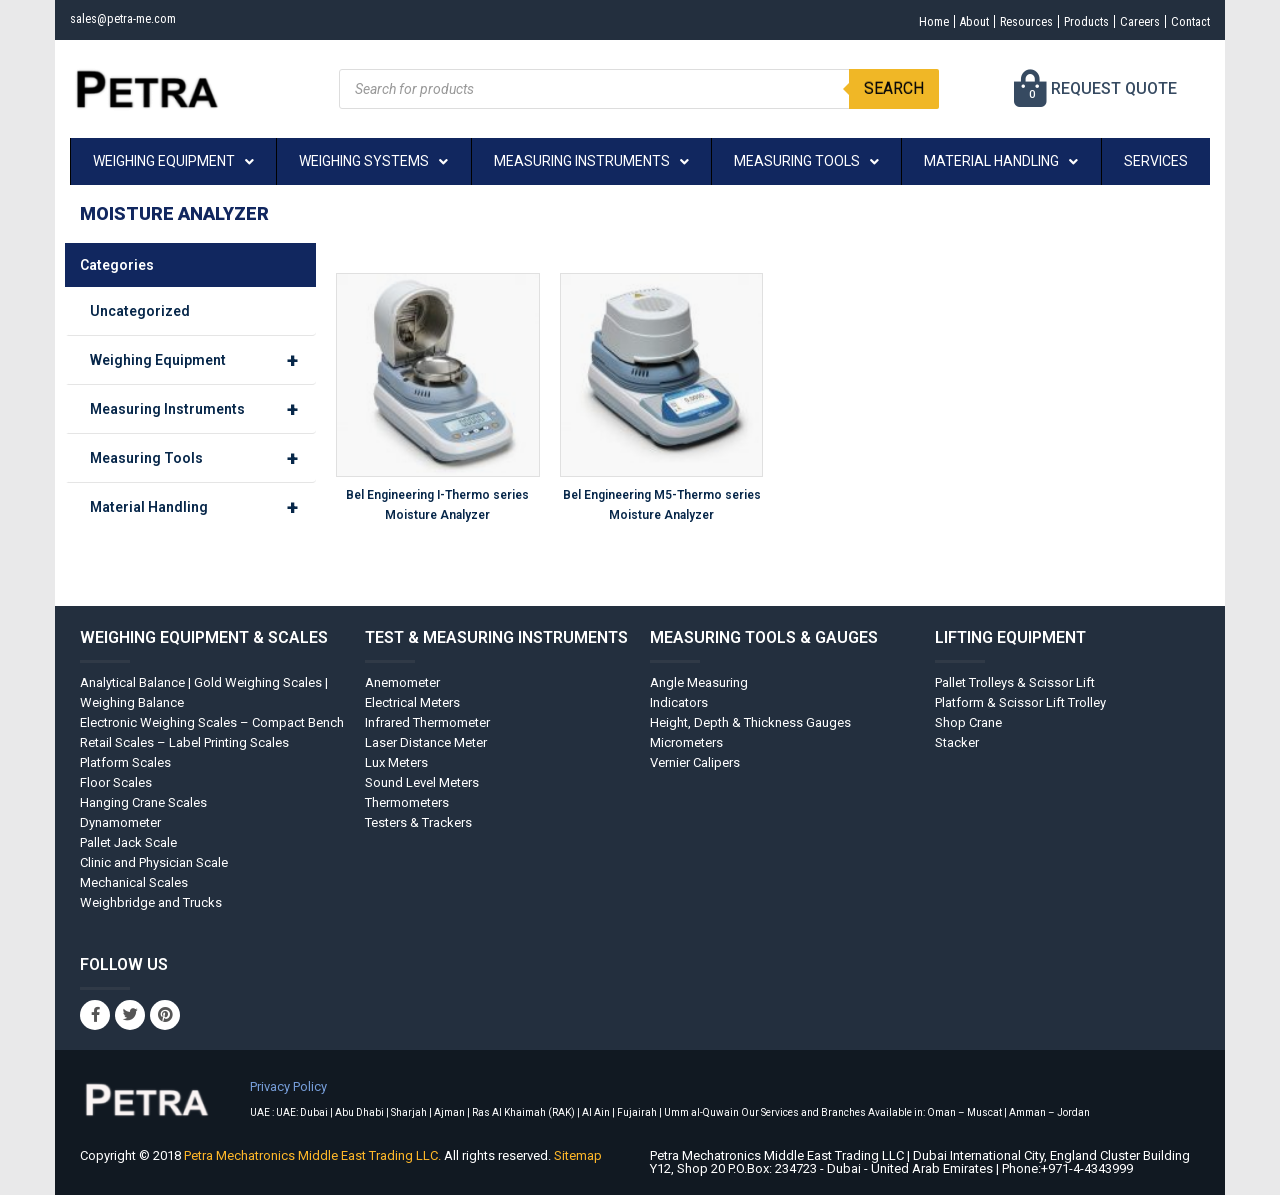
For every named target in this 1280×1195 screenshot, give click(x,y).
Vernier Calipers (695, 762)
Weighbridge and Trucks (151, 902)
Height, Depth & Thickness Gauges (750, 722)
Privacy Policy (288, 1086)
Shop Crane (968, 722)
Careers (1128, 22)
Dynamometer (120, 822)
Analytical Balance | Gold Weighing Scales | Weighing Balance (204, 692)
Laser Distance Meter (426, 742)
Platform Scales (125, 762)
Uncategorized (140, 311)
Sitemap (578, 1155)
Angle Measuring (699, 682)
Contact (1186, 22)
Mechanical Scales (134, 882)
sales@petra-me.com (132, 19)
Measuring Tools (203, 458)
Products (1068, 22)
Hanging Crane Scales (143, 802)
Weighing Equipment (203, 360)
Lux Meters (396, 762)
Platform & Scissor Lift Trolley (1020, 702)
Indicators (679, 702)
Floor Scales (116, 782)
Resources (1000, 22)
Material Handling (203, 507)
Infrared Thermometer (427, 722)
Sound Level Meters (422, 782)
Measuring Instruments (203, 409)
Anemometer (402, 682)
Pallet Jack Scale (128, 842)
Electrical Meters (412, 702)
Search (894, 88)
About (940, 22)
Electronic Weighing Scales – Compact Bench (212, 722)
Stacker (957, 742)
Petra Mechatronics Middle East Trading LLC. (314, 1155)
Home (893, 22)
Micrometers (686, 742)
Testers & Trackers (418, 822)
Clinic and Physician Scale (154, 862)
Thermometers (407, 802)
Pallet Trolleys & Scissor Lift (1015, 682)
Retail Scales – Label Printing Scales (184, 742)
